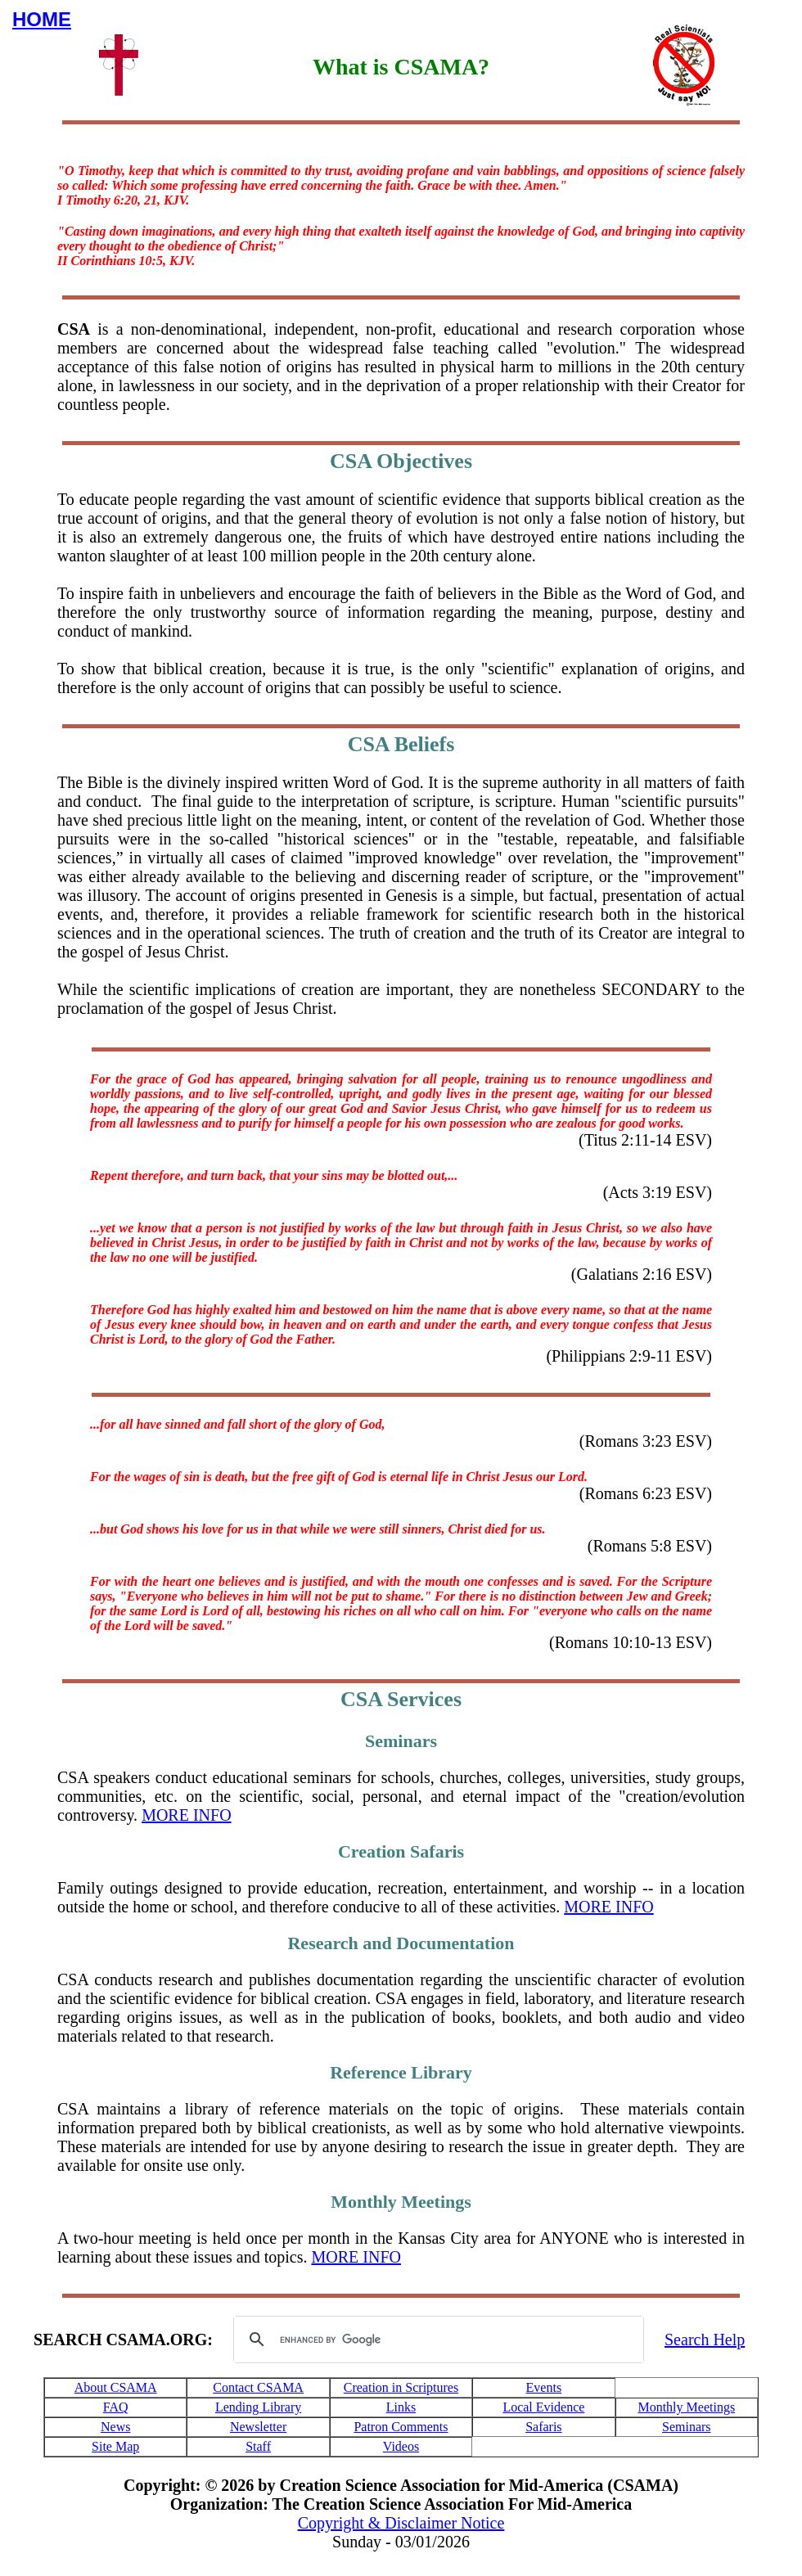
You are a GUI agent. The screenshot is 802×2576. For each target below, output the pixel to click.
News (115, 2427)
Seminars (686, 2427)
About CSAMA (115, 2387)
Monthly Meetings (686, 2407)
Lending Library (258, 2407)
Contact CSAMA (258, 2387)
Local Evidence (543, 2407)
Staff (258, 2446)
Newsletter (258, 2427)
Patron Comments (401, 2427)
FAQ (115, 2407)
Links (401, 2407)
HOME (41, 19)
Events (544, 2387)
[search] (436, 2339)
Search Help (705, 2340)
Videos (401, 2446)
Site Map (115, 2446)
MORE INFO (186, 1815)
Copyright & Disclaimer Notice (401, 2523)
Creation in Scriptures (401, 2387)
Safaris (543, 2427)
